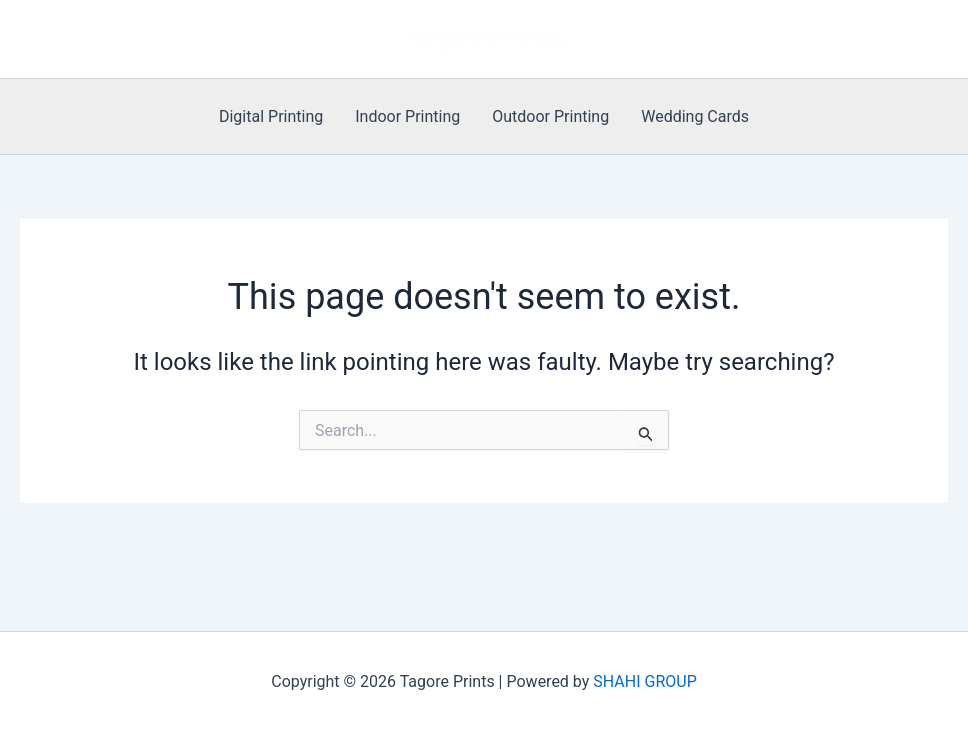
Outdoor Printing (550, 116)
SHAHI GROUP (644, 681)
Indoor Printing (407, 116)
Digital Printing (271, 116)
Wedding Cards (695, 116)
